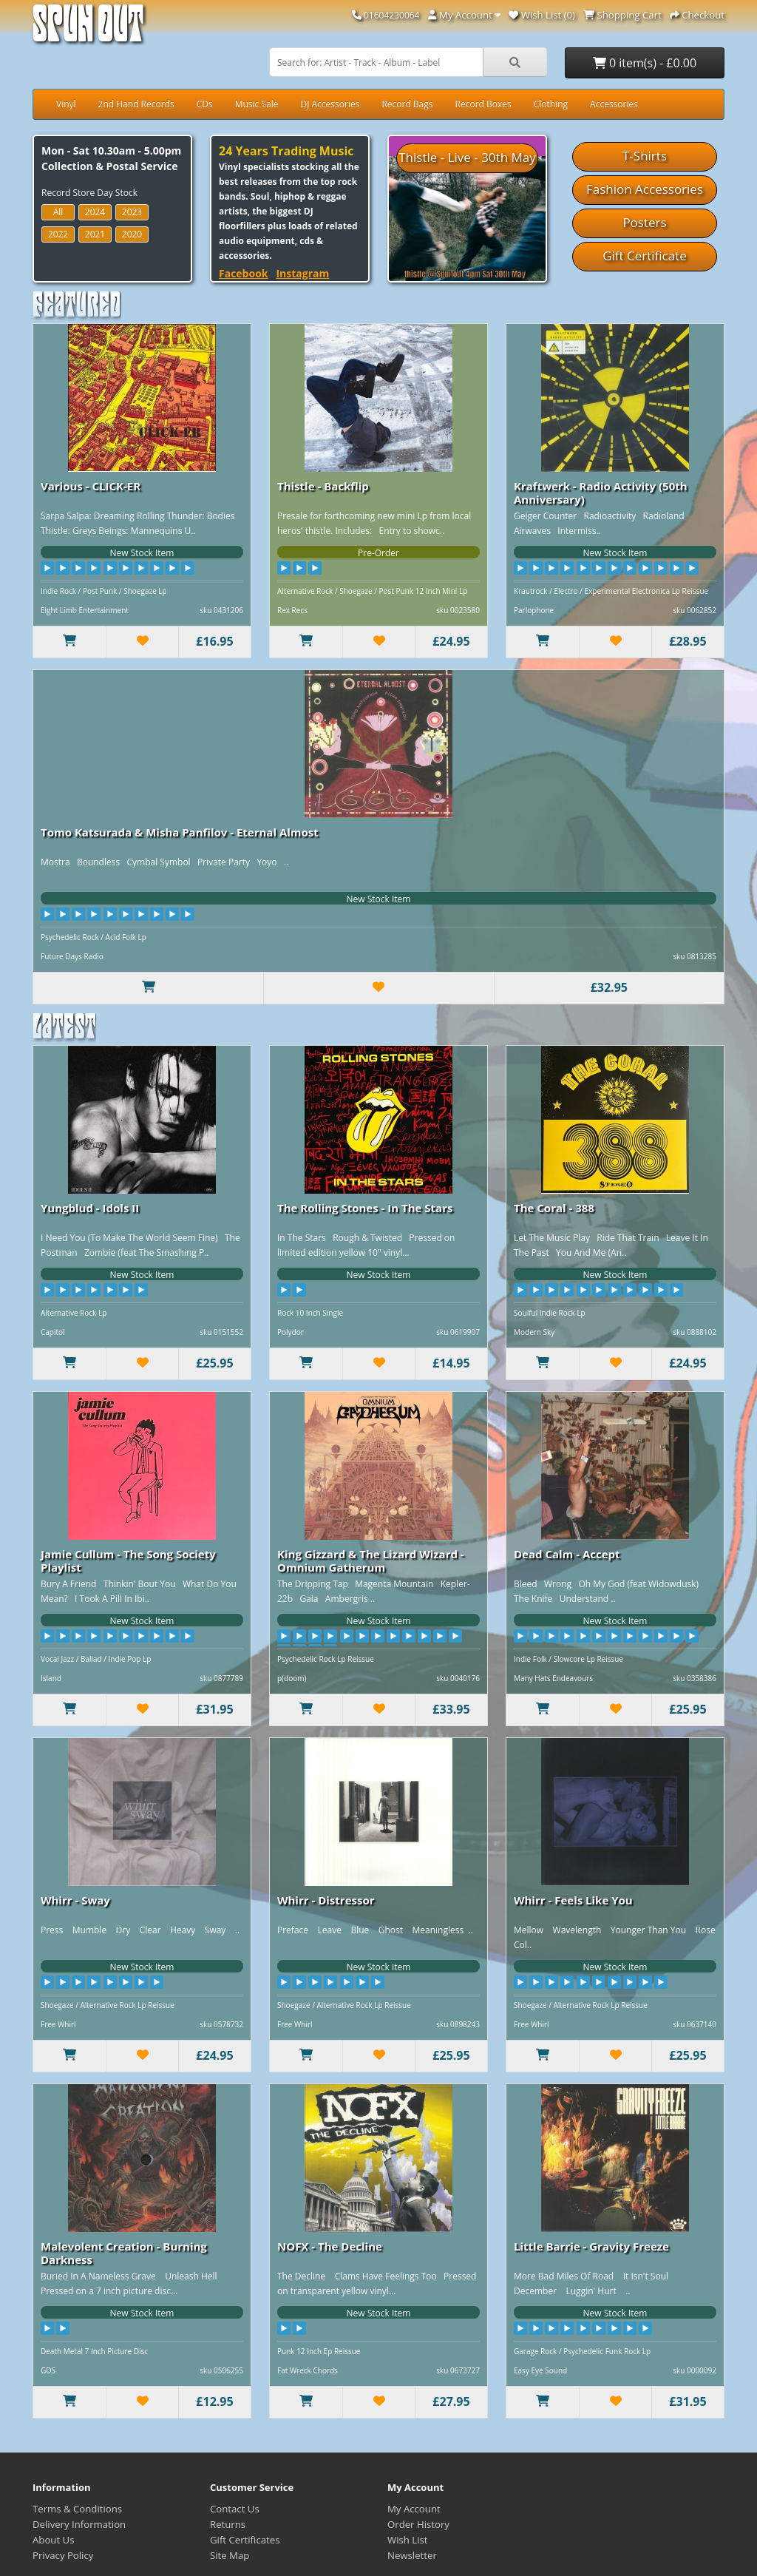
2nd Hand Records (136, 104)
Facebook (243, 273)
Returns (227, 2524)
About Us (53, 2539)
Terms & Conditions (77, 2508)
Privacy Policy (63, 2555)
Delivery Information (79, 2524)
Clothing (551, 104)
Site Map (229, 2555)
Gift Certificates (244, 2539)
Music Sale (257, 104)
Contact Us (234, 2508)
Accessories (614, 104)
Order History (418, 2524)
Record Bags (406, 104)
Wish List (407, 2539)
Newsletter (412, 2555)
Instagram (302, 273)
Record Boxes (483, 104)
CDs (205, 104)
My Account (414, 2508)
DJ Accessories (329, 104)
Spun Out (88, 29)
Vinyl (66, 104)
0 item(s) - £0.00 (644, 63)
